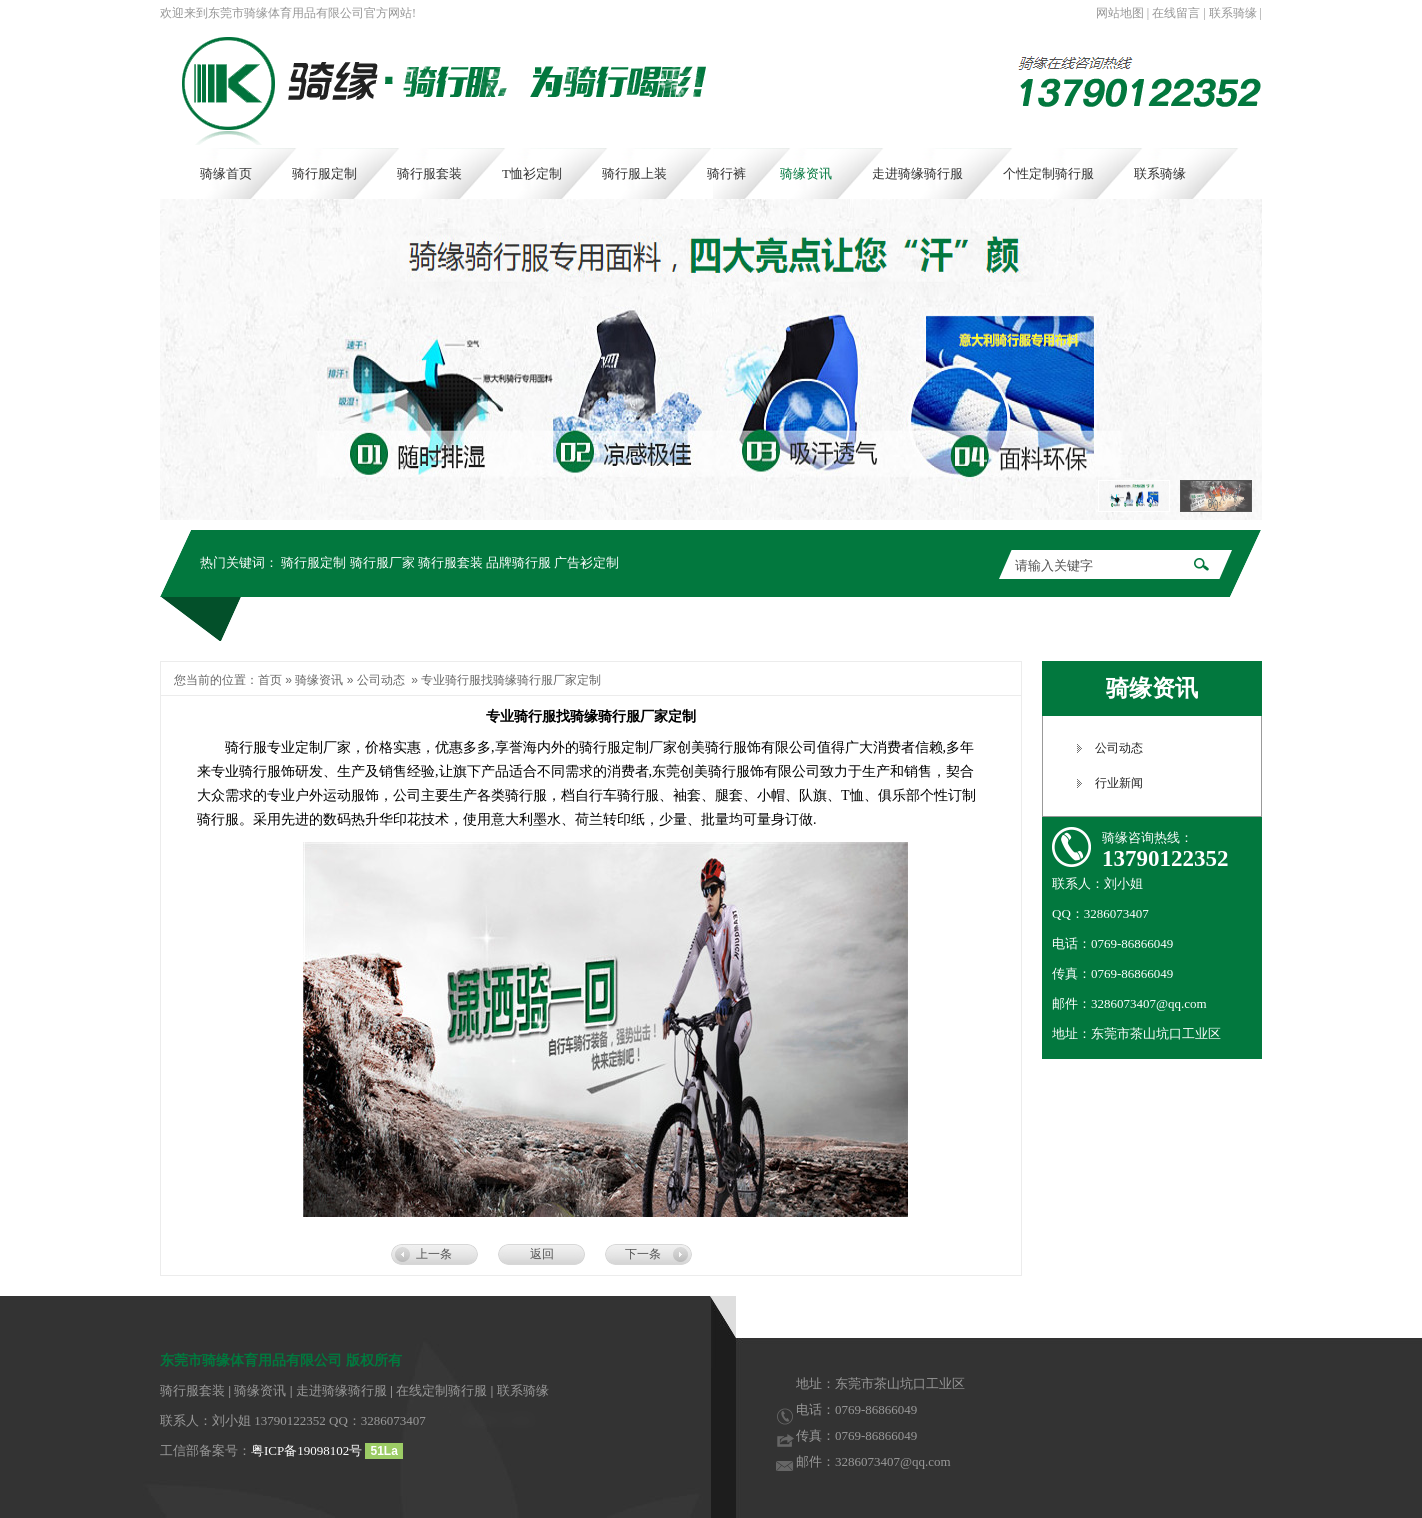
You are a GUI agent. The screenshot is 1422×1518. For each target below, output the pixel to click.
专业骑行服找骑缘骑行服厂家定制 (511, 680)
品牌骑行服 (518, 562)
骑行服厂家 (382, 562)
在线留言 (1176, 13)
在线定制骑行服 (441, 1390)
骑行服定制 (313, 562)
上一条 (434, 1254)
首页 (270, 680)
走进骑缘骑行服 (341, 1390)
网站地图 (1120, 13)
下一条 (643, 1254)
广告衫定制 (586, 562)
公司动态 (381, 680)
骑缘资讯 (319, 680)
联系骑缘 (1233, 13)
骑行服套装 (450, 562)
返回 (542, 1254)
